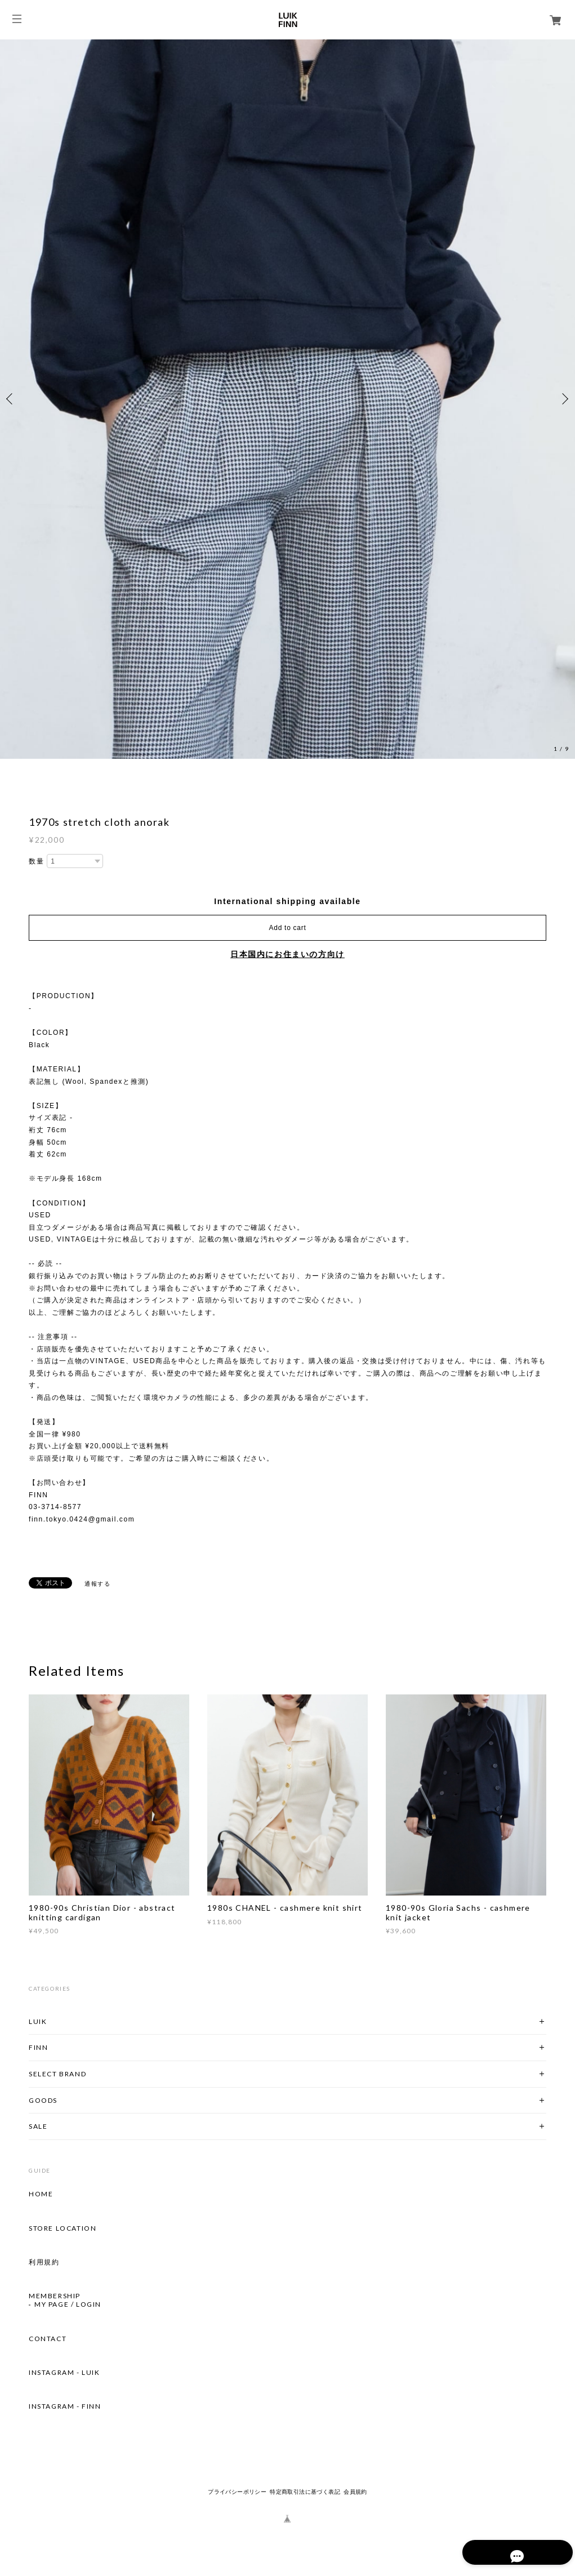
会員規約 (355, 2492)
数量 (36, 861)
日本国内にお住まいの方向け (287, 954)
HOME (41, 2194)
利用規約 (44, 2262)
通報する (97, 1584)
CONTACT (47, 2339)
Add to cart (287, 928)
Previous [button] (11, 399)
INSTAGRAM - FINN (65, 2406)
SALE (38, 2126)
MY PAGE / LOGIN (67, 2304)
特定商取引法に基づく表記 (305, 2492)
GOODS (43, 2100)
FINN (38, 2047)
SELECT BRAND (57, 2074)
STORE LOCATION (62, 2228)
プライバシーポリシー (237, 2492)
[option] (287, 399)
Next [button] (563, 399)
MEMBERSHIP (55, 2296)
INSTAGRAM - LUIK (64, 2373)
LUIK (38, 2021)
